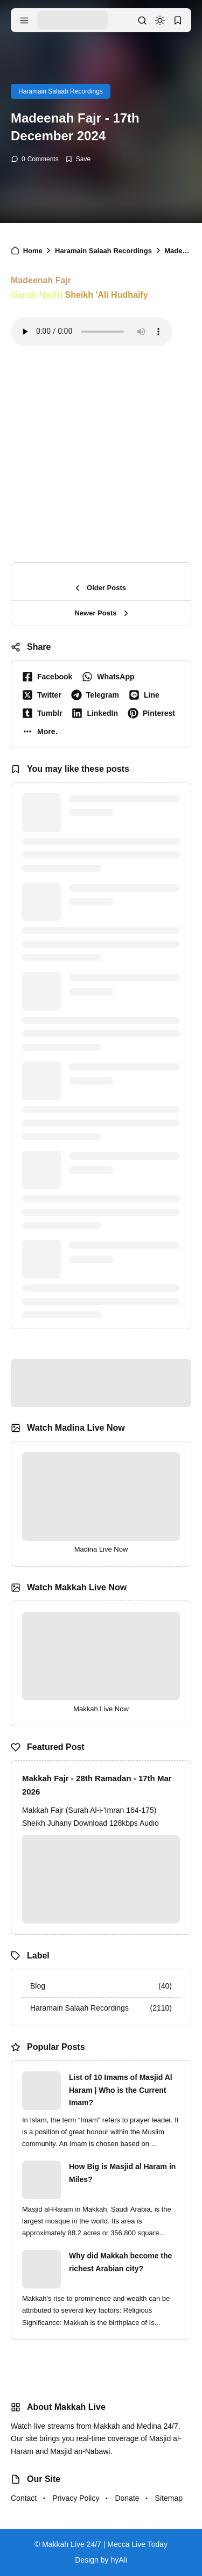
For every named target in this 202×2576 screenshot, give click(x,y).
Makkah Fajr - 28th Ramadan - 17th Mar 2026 (97, 1785)
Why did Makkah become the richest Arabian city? (120, 2262)
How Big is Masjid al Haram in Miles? (122, 2173)
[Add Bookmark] (77, 159)
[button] (42, 731)
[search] (142, 20)
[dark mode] (160, 20)
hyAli (118, 2560)
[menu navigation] (24, 20)
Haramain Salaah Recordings (60, 91)
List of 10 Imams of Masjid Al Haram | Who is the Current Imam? (120, 2090)
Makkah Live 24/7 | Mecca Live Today (105, 2544)
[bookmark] (178, 20)
